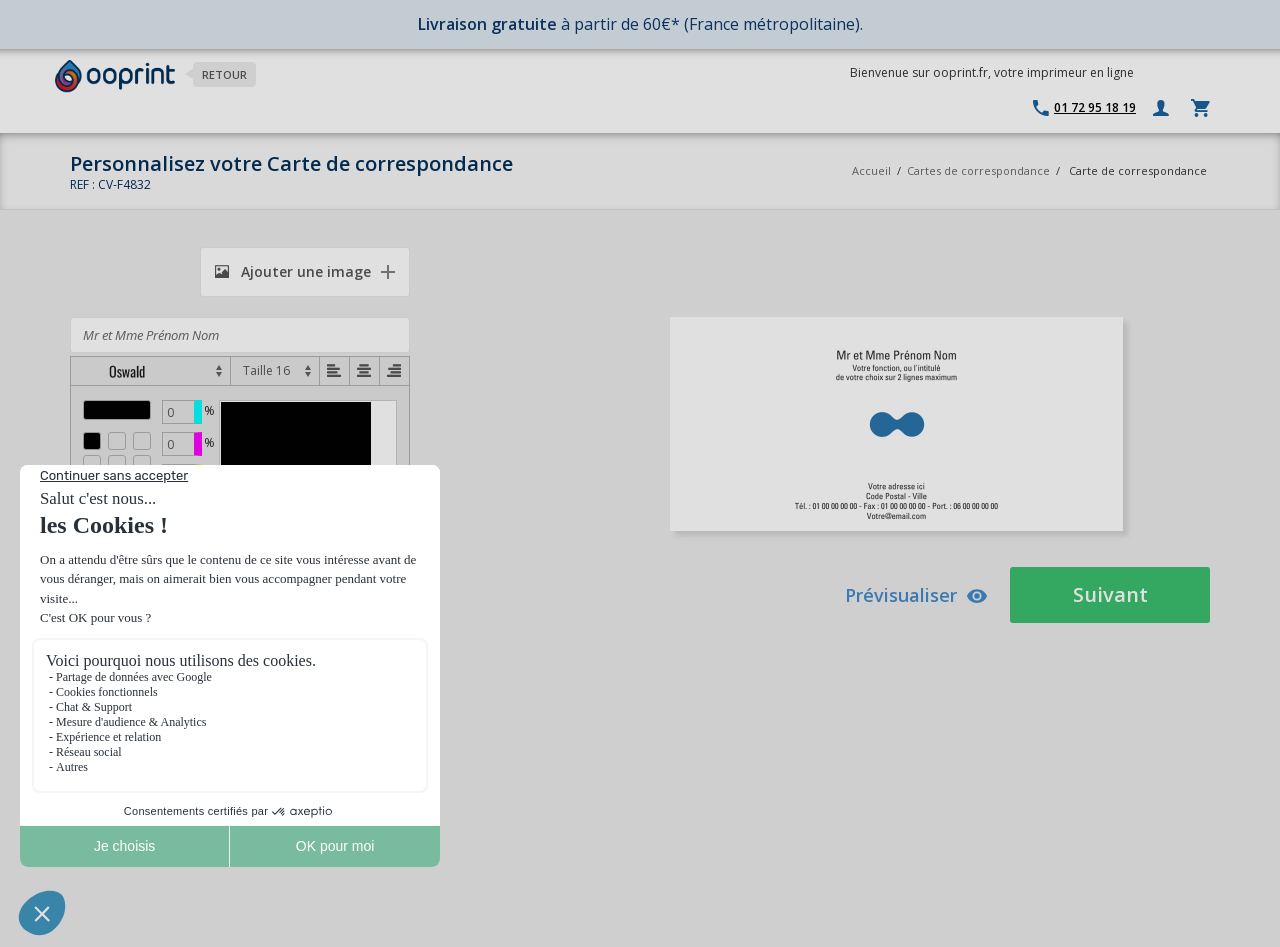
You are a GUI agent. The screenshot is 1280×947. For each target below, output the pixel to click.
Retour (224, 74)
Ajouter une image (293, 271)
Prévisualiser (916, 595)
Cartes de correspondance (978, 170)
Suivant (1110, 594)
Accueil (871, 170)
